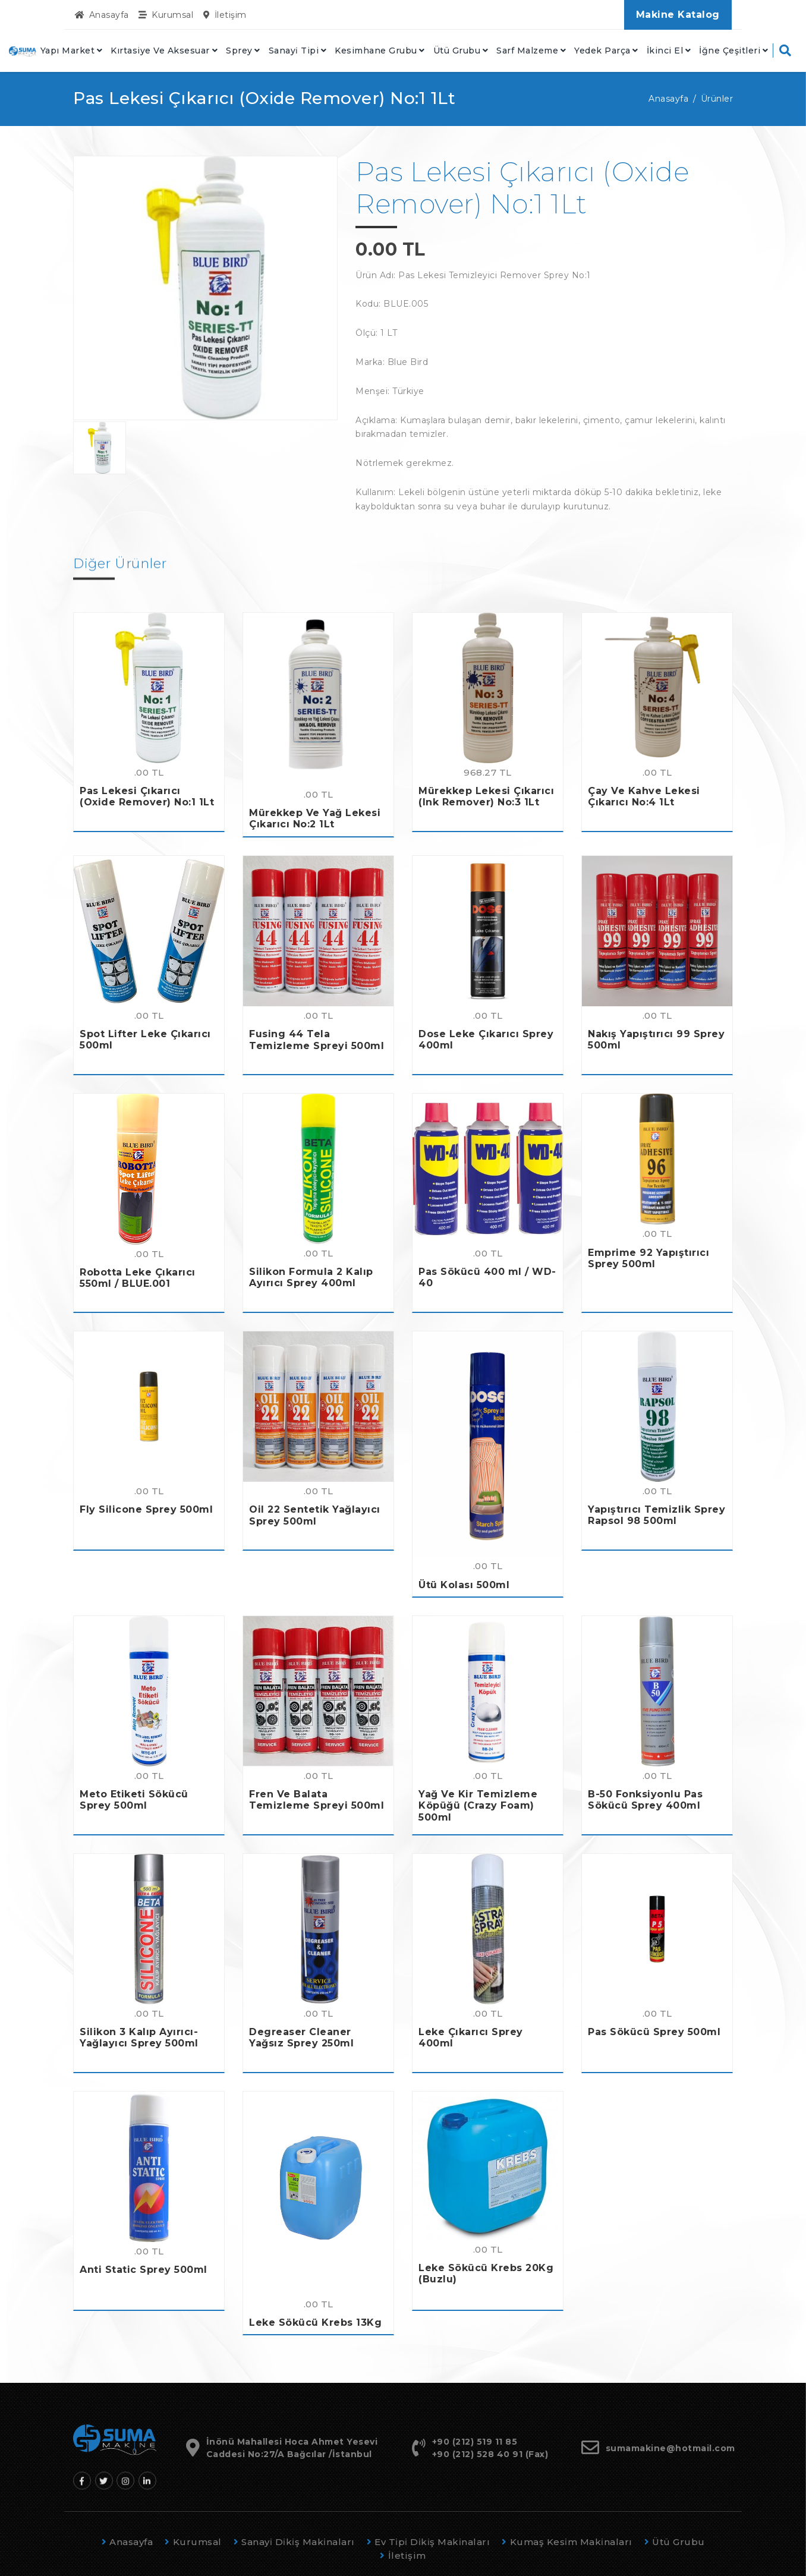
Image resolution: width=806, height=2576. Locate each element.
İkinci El (665, 50)
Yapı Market (67, 50)
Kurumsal (165, 15)
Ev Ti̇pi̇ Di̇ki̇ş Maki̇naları (428, 2541)
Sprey (239, 50)
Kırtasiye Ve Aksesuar (160, 50)
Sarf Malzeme (527, 50)
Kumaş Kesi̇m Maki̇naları (567, 2541)
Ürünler (717, 98)
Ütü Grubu (457, 50)
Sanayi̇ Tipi (294, 50)
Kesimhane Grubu (376, 50)
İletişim (225, 15)
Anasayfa (102, 15)
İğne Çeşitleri (729, 50)
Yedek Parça (602, 50)
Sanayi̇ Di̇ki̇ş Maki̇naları (294, 2541)
